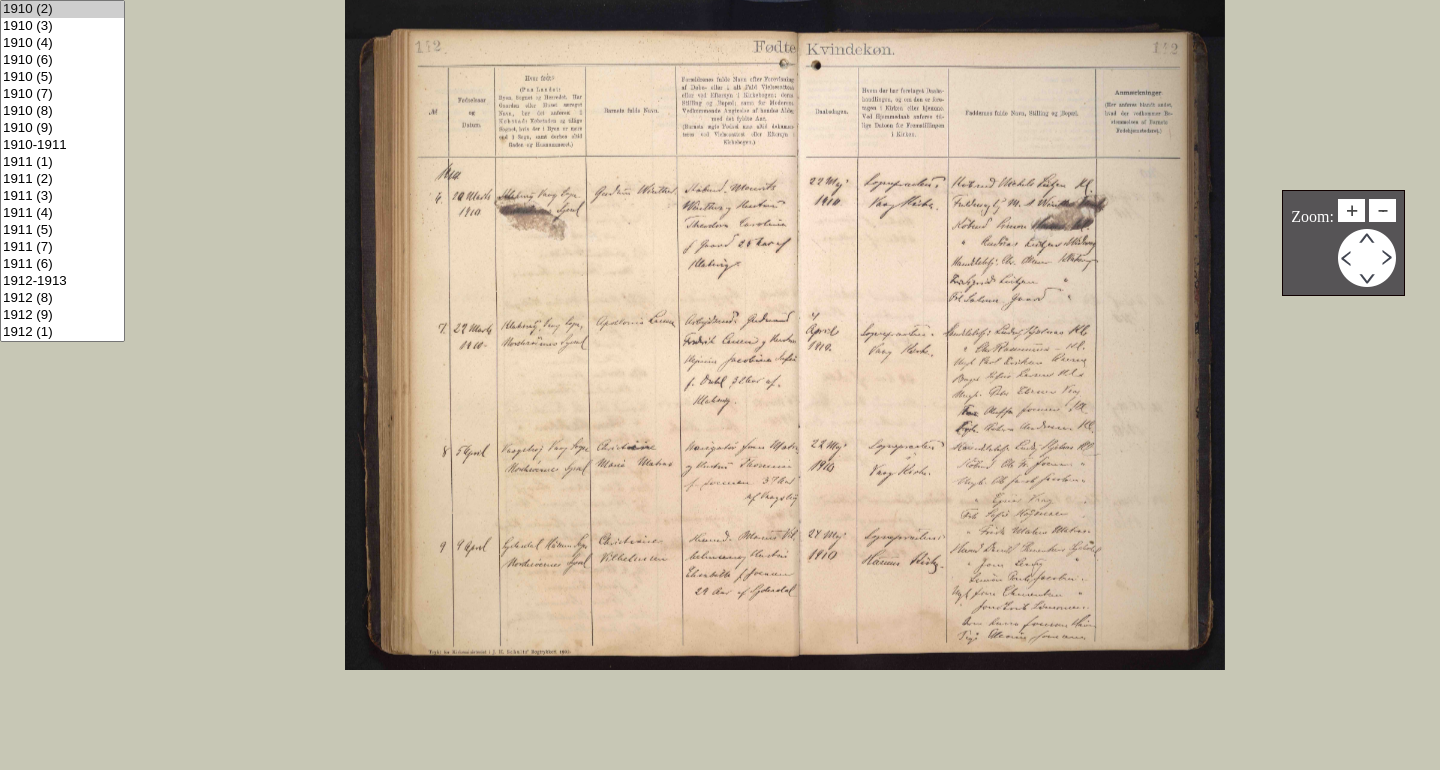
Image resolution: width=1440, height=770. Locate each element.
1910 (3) (62, 26)
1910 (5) (62, 77)
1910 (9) (62, 128)
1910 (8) (62, 111)
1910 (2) (62, 9)
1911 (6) (62, 264)
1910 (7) (62, 94)
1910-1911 (62, 145)
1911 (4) (62, 213)
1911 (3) (62, 196)
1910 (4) (62, 43)
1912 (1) (62, 332)
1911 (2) (62, 179)
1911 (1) (62, 162)
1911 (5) (62, 230)
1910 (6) (62, 60)
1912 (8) (62, 298)
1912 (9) (62, 315)
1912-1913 (62, 281)
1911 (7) (62, 247)
